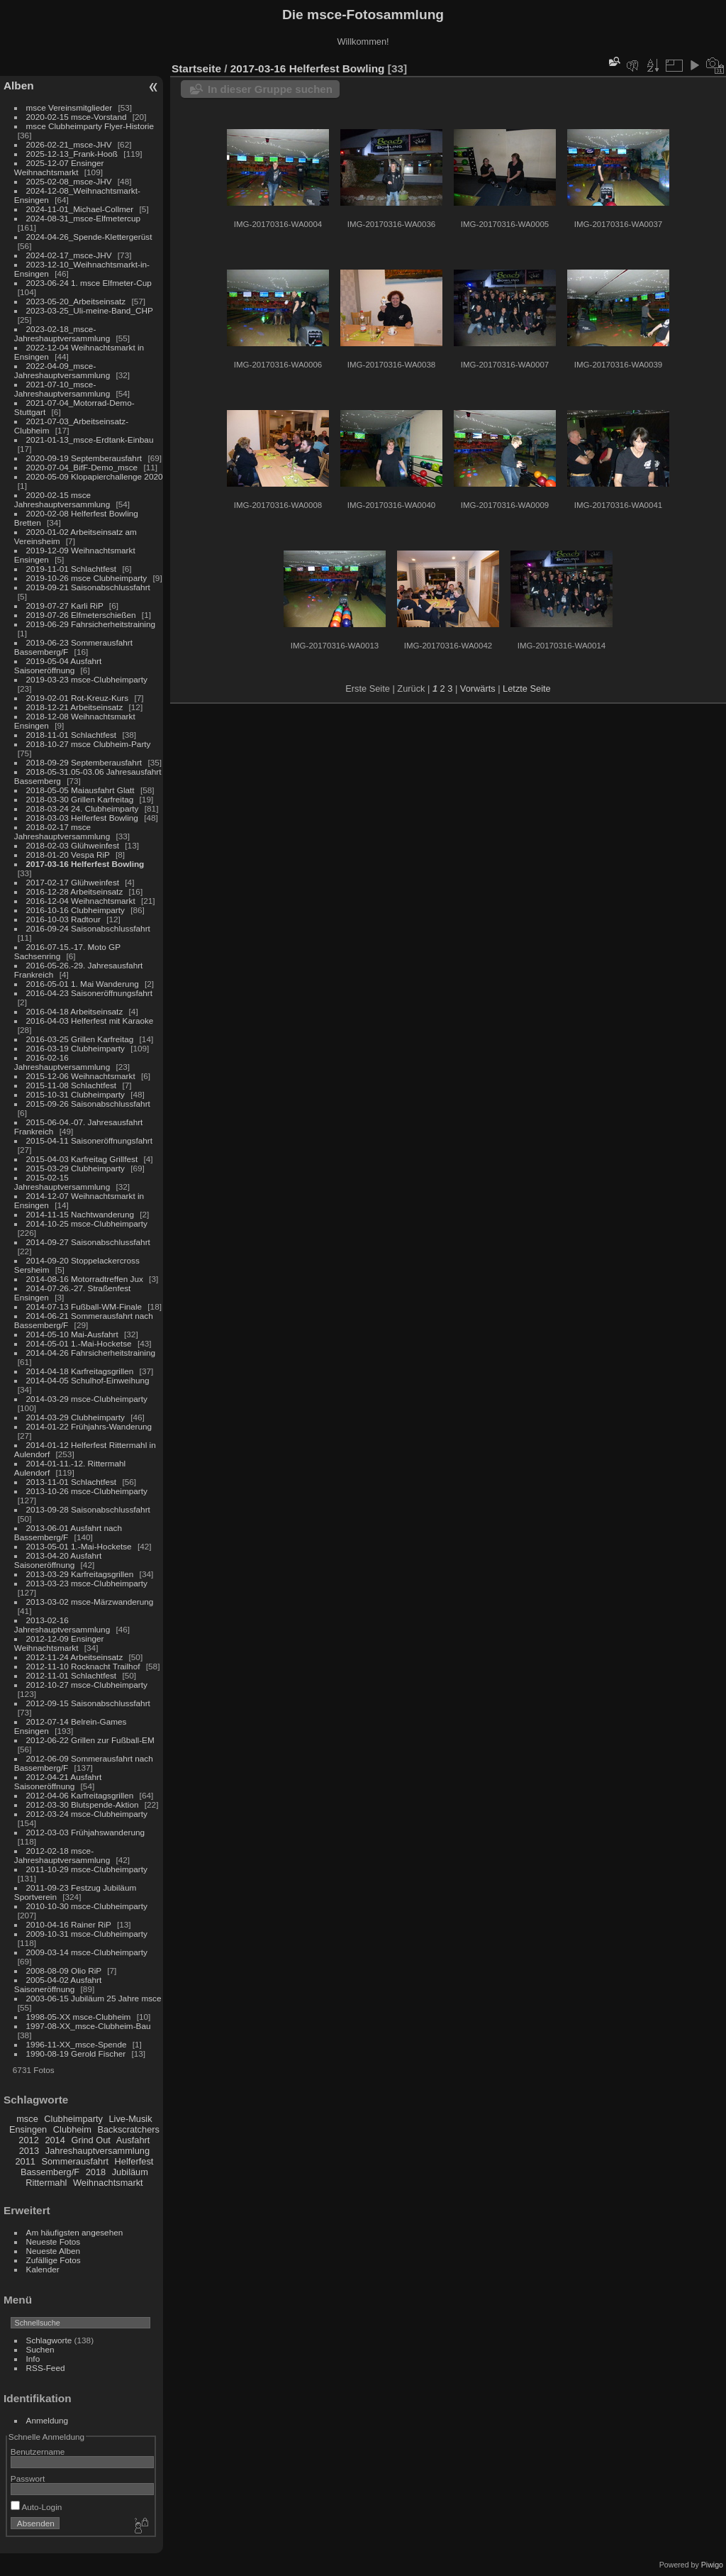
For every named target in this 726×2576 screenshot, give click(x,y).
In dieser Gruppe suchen (270, 89)
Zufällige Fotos (53, 2260)
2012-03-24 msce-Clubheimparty (86, 1813)
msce (27, 2118)
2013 (29, 2150)
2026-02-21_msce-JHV (69, 144)
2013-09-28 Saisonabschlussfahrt (88, 1509)
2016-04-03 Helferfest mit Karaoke (90, 1020)
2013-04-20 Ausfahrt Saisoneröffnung (57, 1560)
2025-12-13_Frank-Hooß (72, 153)
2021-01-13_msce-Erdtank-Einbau (90, 439)
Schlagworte (49, 2340)
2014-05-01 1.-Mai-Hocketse (79, 1343)
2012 (28, 2140)
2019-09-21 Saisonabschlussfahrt (88, 587)
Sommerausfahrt (74, 2161)
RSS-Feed (45, 2367)
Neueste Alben (53, 2250)
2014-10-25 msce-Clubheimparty (86, 1223)
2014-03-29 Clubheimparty (75, 1417)
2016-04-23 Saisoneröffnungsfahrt (89, 992)
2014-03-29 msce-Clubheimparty (86, 1398)
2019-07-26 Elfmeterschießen (81, 614)
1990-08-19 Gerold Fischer (76, 2053)
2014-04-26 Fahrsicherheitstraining (90, 1352)
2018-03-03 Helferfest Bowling (82, 817)
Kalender (43, 2269)
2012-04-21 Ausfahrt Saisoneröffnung (57, 1781)
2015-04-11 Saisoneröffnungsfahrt (89, 1140)
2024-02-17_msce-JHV (69, 255)
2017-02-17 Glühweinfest (72, 882)
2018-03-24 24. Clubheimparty (82, 808)
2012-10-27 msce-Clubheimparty (86, 1684)
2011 (25, 2161)
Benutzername (38, 2451)
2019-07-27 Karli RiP (65, 605)
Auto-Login (36, 2506)
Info (33, 2358)
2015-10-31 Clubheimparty (75, 1094)
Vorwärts (478, 688)
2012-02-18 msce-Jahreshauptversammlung (62, 1855)
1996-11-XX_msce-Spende (76, 2044)
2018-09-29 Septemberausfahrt (84, 762)
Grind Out (90, 2140)
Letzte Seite (527, 688)
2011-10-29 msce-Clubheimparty (86, 1869)
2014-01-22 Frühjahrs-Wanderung (89, 1426)
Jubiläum (130, 2172)
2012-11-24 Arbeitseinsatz (74, 1657)
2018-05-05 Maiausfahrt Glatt (80, 790)
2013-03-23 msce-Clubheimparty (86, 1583)
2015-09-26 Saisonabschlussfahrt (88, 1103)
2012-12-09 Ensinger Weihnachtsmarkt (59, 1643)
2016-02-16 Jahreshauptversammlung (62, 1062)
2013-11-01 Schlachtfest (71, 1481)
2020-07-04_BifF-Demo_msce (82, 467)
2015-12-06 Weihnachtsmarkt (80, 1075)
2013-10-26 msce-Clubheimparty (86, 1491)
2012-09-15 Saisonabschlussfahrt (88, 1703)
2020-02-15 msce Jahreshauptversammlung (62, 499)
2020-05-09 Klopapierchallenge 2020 (94, 476)
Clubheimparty (73, 2118)
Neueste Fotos (53, 2241)
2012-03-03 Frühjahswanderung (85, 1832)
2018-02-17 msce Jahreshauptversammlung (62, 831)
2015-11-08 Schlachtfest (71, 1085)
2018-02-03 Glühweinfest (72, 845)
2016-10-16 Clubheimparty (75, 909)
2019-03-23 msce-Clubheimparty (86, 679)
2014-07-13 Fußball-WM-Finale (84, 1306)
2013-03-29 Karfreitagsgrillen (80, 1574)
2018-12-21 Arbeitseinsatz (74, 707)
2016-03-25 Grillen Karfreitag (80, 1039)
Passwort (28, 2478)
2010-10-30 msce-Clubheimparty (86, 1906)
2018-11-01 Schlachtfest (71, 734)
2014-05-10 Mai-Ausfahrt (72, 1334)
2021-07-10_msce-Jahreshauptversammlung (62, 389)
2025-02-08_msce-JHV (69, 181)
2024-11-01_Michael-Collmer (80, 209)
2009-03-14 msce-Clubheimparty (86, 1952)
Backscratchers (128, 2129)
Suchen (40, 2349)
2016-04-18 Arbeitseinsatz (74, 1011)
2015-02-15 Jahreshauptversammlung (62, 1182)
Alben (19, 85)
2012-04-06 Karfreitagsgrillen (80, 1795)
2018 (96, 2172)
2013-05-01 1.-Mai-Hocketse (79, 1546)
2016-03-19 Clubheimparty (75, 1048)
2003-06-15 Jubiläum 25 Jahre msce (94, 1998)
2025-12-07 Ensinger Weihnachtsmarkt (59, 167)
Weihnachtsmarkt (108, 2182)
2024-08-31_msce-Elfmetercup (83, 218)
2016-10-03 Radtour (63, 919)
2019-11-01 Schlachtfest (71, 568)
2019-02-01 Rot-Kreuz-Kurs (77, 697)
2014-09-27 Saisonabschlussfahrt (88, 1241)
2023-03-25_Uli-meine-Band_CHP (89, 310)
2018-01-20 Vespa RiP (68, 854)
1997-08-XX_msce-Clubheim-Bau (88, 2025)
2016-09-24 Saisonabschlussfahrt (88, 928)
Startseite (196, 68)
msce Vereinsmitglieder (69, 107)
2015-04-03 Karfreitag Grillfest (82, 1158)
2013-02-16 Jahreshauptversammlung (62, 1624)
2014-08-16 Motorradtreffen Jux (84, 1278)
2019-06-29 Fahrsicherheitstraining (90, 624)
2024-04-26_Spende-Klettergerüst (89, 236)
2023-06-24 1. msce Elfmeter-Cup (89, 282)
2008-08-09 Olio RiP (63, 1970)
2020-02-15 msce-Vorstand (76, 116)
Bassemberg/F (50, 2172)
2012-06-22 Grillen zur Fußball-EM (90, 1740)
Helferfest (134, 2161)
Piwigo (712, 2564)
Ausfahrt (133, 2140)
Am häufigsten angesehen (74, 2232)
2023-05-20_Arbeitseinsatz (76, 301)
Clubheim (72, 2129)
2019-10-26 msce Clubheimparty (86, 577)
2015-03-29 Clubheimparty (75, 1168)
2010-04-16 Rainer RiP (68, 1924)
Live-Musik (130, 2118)
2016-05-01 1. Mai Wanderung (82, 983)
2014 (55, 2140)
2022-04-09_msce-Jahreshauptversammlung (62, 370)
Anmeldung (47, 2420)
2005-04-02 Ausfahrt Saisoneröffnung (57, 1984)
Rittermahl (46, 2182)
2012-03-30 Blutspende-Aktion (82, 1804)
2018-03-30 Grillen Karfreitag (80, 799)
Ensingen (28, 2129)
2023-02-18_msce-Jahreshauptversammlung (62, 333)
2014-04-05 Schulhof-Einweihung (88, 1380)
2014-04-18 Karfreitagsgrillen (80, 1371)
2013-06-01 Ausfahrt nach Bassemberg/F (68, 1532)
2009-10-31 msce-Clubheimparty (86, 1933)
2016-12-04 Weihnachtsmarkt (80, 900)
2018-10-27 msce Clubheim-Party (88, 743)
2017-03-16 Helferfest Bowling (85, 863)
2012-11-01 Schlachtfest (71, 1675)
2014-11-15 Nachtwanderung (80, 1214)
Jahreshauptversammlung (97, 2150)
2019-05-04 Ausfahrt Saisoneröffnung (57, 665)
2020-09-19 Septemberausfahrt (84, 458)
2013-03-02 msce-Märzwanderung (90, 1601)
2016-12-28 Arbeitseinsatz (74, 891)
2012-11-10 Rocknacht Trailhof (83, 1666)
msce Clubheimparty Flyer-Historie (90, 126)
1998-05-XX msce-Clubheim (78, 2016)
